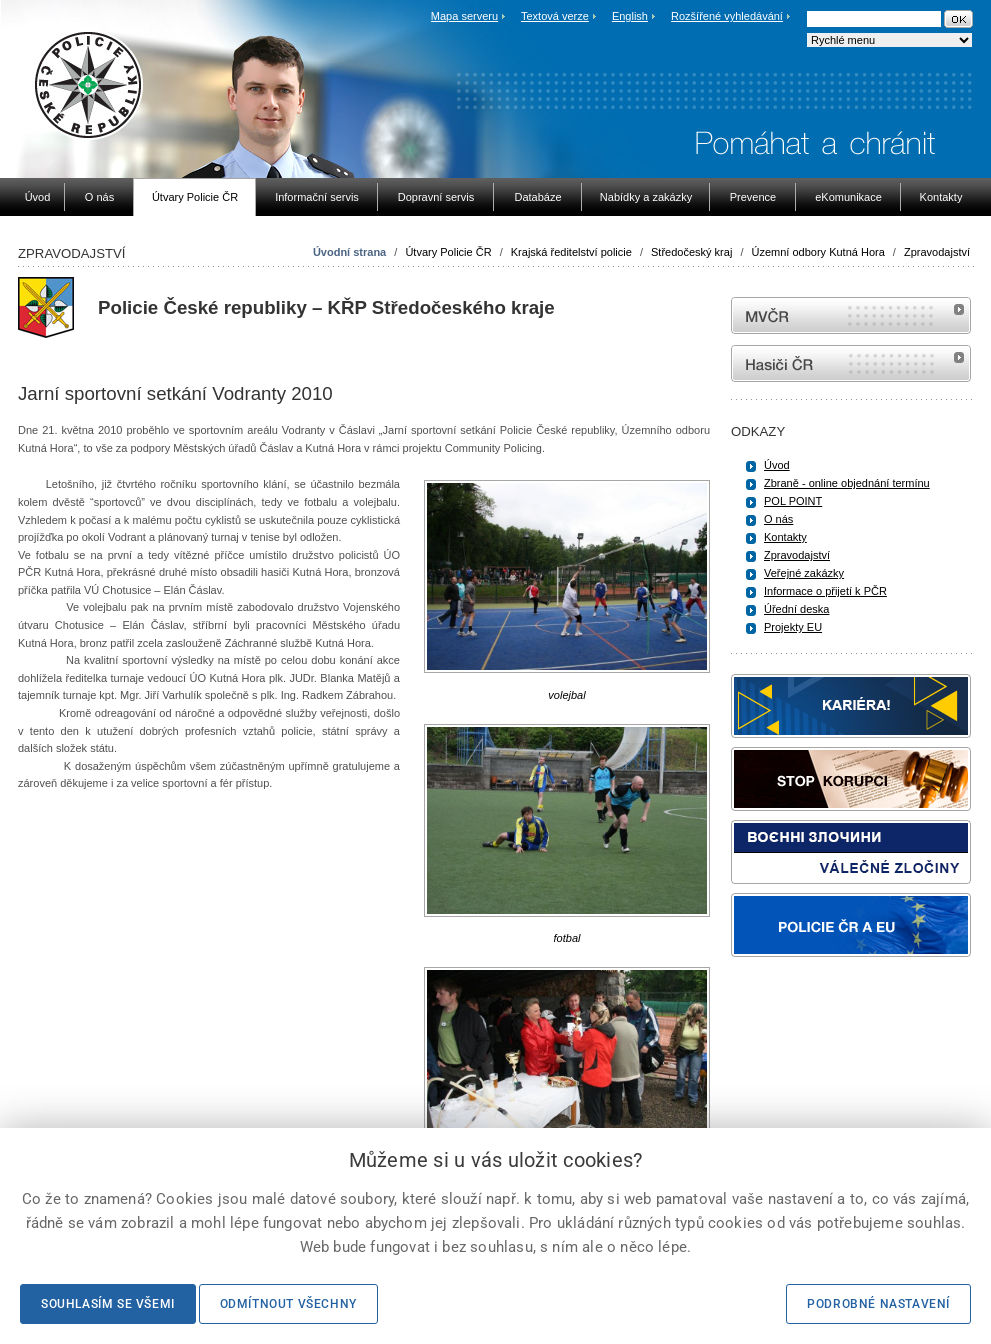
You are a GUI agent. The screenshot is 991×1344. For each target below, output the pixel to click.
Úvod (777, 465)
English (630, 16)
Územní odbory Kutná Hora (818, 252)
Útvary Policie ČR (448, 252)
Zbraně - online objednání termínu (847, 483)
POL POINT (793, 501)
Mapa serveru (464, 16)
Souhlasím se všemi (108, 1304)
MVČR (851, 315)
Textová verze (555, 16)
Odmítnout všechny (288, 1304)
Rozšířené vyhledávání (727, 16)
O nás (778, 519)
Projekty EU (793, 627)
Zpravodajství (937, 252)
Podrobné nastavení (878, 1304)
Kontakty (785, 537)
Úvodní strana (349, 252)
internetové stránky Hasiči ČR (851, 363)
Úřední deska (796, 609)
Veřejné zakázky (804, 573)
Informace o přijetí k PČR (825, 591)
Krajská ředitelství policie (571, 252)
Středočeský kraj (691, 252)
